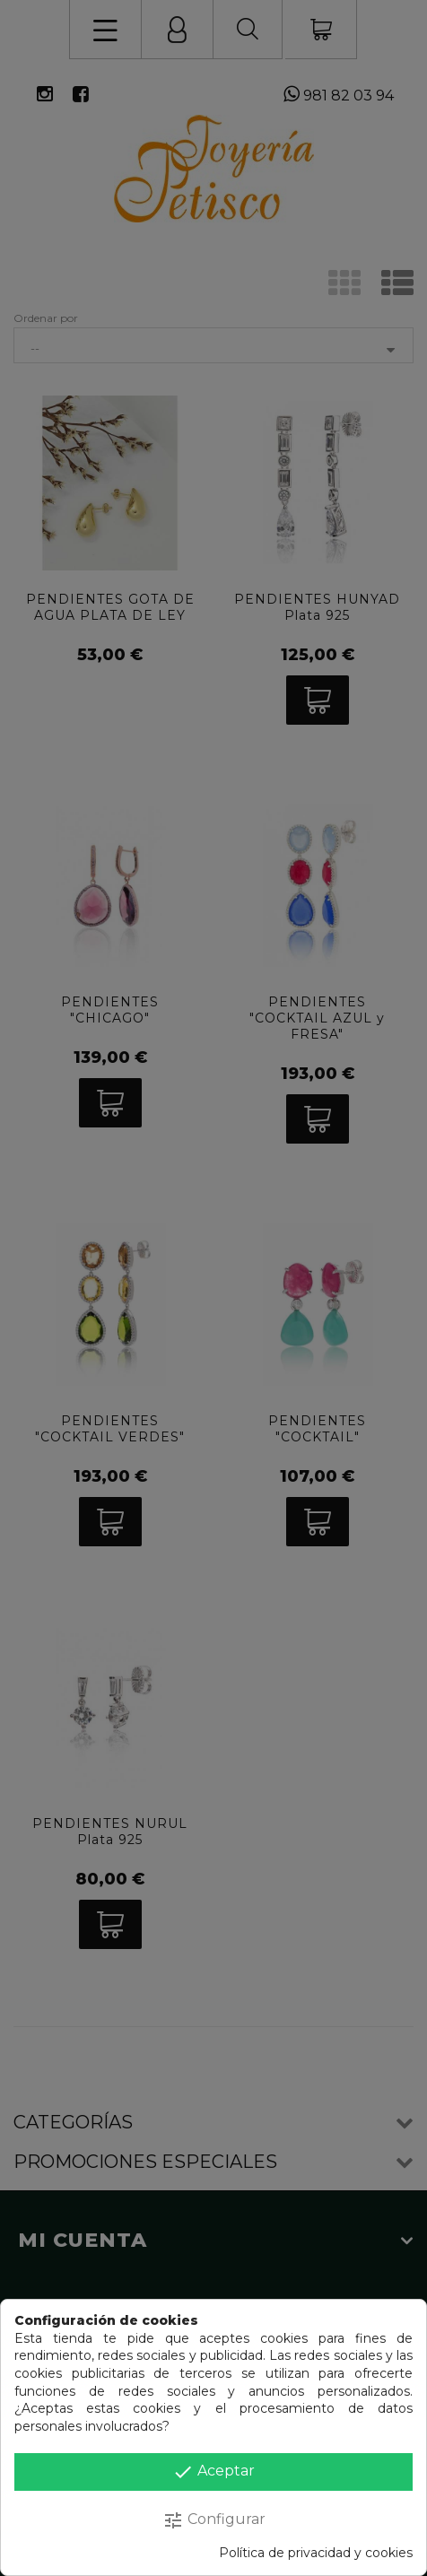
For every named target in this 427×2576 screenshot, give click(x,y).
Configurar (214, 2520)
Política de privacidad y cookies (316, 2553)
